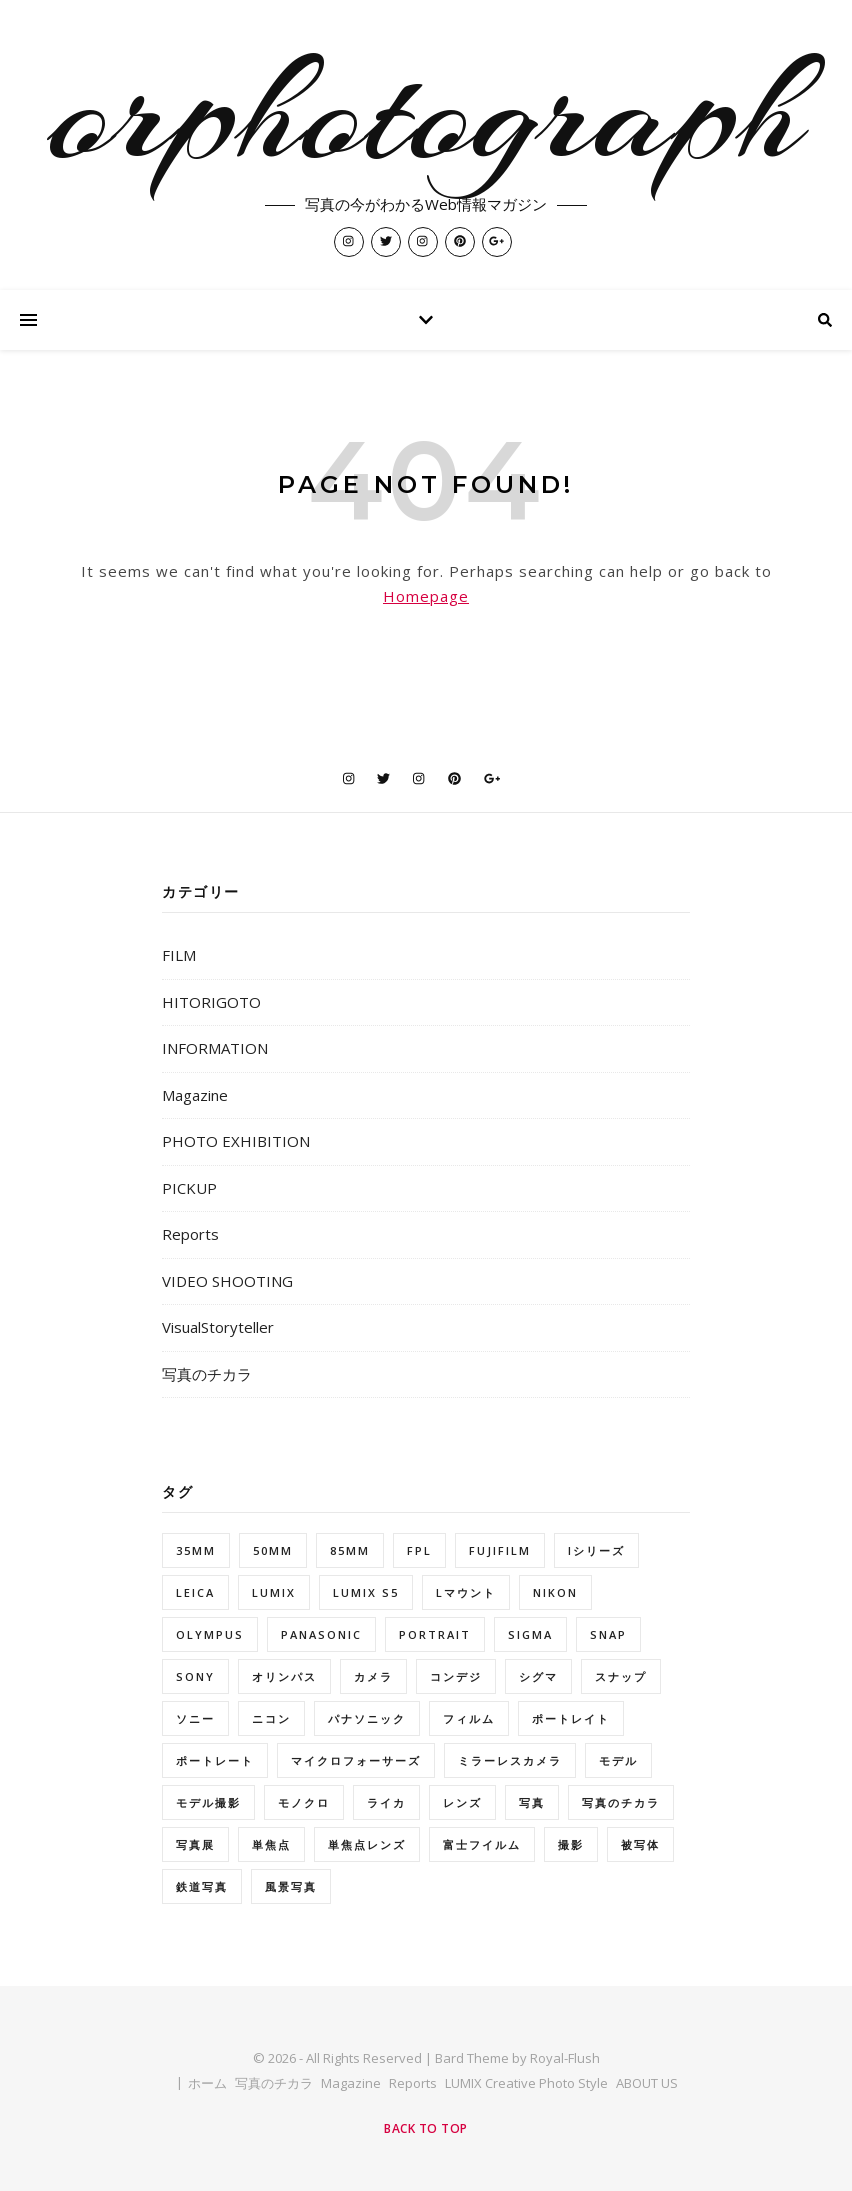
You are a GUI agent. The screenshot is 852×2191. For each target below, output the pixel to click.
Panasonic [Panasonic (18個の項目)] (321, 1634)
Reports (190, 1234)
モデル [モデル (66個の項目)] (618, 1760)
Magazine (195, 1095)
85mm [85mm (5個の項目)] (350, 1550)
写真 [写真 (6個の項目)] (532, 1802)
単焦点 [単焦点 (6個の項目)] (271, 1844)
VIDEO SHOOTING (227, 1281)
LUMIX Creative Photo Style (526, 2083)
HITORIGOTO (211, 1002)
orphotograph (426, 112)
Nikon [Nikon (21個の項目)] (555, 1592)
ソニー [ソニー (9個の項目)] (195, 1718)
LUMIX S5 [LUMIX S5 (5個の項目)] (366, 1592)
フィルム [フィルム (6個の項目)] (469, 1718)
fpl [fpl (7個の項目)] (419, 1550)
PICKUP (189, 1188)
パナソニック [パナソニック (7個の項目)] (367, 1718)
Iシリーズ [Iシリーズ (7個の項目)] (596, 1550)
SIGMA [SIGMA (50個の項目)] (530, 1634)
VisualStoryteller (218, 1327)
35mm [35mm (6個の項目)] (196, 1550)
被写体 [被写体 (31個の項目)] (640, 1844)
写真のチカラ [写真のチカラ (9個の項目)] (621, 1802)
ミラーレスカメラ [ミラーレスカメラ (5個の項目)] (510, 1760)
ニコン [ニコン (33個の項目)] (271, 1718)
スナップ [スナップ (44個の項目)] (621, 1676)
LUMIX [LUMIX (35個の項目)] (274, 1592)
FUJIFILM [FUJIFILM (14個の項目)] (500, 1550)
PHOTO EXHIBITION (236, 1141)
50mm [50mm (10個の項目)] (273, 1550)
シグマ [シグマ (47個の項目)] (538, 1676)
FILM (179, 955)
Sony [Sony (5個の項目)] (195, 1676)
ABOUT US (647, 2083)
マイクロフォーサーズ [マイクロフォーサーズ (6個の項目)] (356, 1760)
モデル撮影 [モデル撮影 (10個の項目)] (208, 1802)
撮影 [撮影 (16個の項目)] (571, 1844)
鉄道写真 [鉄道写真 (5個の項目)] (202, 1886)
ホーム (207, 2083)
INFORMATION (215, 1048)
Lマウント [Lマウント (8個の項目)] (466, 1592)
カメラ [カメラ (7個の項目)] (373, 1676)
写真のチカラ (207, 1374)
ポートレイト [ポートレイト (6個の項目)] (571, 1718)
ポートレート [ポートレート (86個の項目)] (215, 1760)
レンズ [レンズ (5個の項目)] (462, 1802)
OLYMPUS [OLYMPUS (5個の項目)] (210, 1634)
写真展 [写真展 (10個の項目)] (195, 1844)
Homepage (426, 596)
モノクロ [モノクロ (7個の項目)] (304, 1802)
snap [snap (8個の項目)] (608, 1634)
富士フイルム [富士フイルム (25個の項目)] (482, 1844)
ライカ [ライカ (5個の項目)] (386, 1802)
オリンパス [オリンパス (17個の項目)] (284, 1676)
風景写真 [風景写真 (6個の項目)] (291, 1886)
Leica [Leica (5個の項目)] (195, 1592)
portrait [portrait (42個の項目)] (435, 1634)
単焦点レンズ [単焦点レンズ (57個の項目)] (367, 1844)
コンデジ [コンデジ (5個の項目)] (456, 1676)
